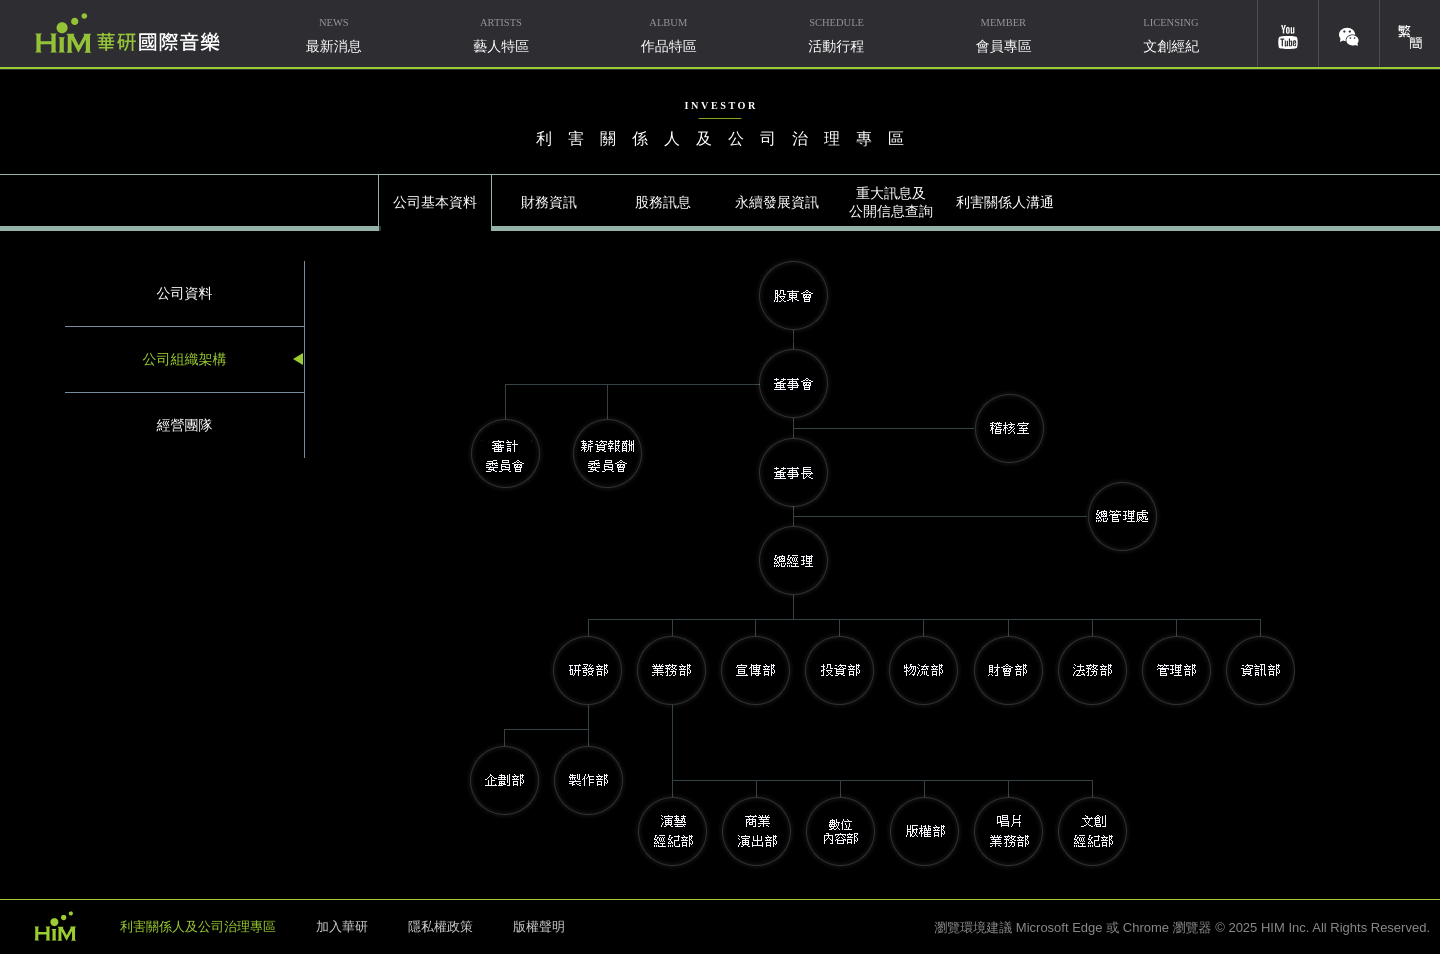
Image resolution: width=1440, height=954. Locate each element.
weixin (1349, 33)
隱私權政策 (440, 926)
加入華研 (342, 926)
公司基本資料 (435, 202)
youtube (1288, 33)
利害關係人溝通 (1005, 202)
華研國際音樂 (127, 33)
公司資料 (185, 293)
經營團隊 (185, 425)
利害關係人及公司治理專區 (198, 926)
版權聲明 (539, 926)
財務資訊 (549, 202)
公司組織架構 (185, 359)
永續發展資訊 (777, 202)
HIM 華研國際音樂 (55, 925)
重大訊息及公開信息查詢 (891, 202)
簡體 (1410, 33)
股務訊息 (663, 202)
